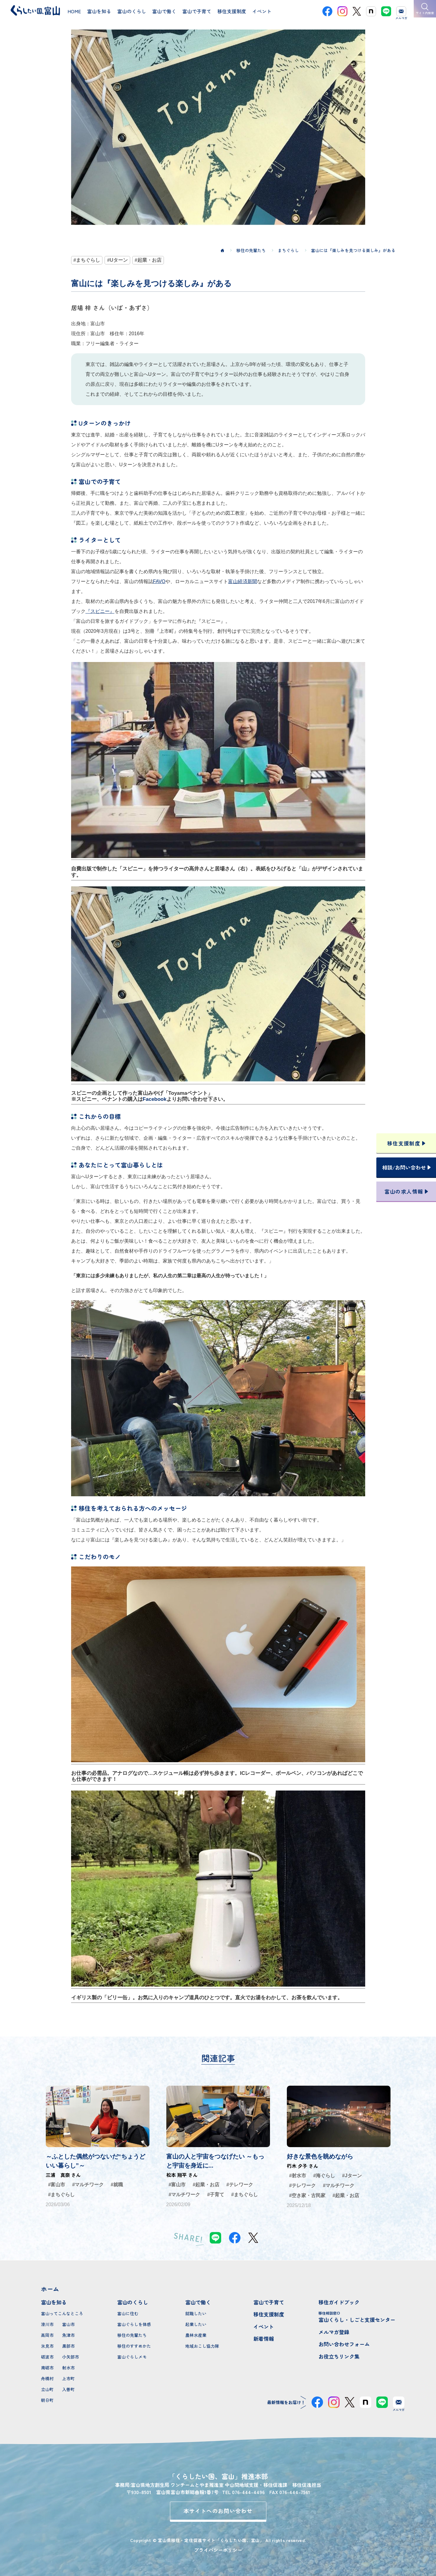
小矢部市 (70, 2357)
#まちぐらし (87, 260)
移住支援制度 (268, 2314)
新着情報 (263, 2338)
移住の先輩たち (132, 2335)
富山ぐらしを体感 (134, 2324)
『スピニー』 (100, 611)
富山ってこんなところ (62, 2313)
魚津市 (68, 2335)
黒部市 (68, 2346)
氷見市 (47, 2346)
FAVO (159, 581)
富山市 (68, 2324)
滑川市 (47, 2324)
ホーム (50, 2288)
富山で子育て (268, 2302)
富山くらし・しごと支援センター (356, 2316)
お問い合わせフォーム (344, 2344)
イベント (263, 2326)
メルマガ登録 (333, 2332)
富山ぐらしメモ (132, 2357)
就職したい (195, 2313)
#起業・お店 (148, 260)
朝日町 (47, 2400)
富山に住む (127, 2313)
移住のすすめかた (134, 2346)
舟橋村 (47, 2378)
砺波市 (47, 2357)
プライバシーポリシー (218, 2549)
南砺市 (47, 2368)
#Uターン (117, 260)
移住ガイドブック (338, 2302)
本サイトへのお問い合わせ (218, 2511)
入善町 (68, 2389)
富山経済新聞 (242, 581)
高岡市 (47, 2335)
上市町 (68, 2378)
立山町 (47, 2389)
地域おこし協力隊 (202, 2346)
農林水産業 (195, 2335)
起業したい (195, 2324)
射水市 (68, 2368)
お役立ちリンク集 (338, 2356)
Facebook (155, 1099)
